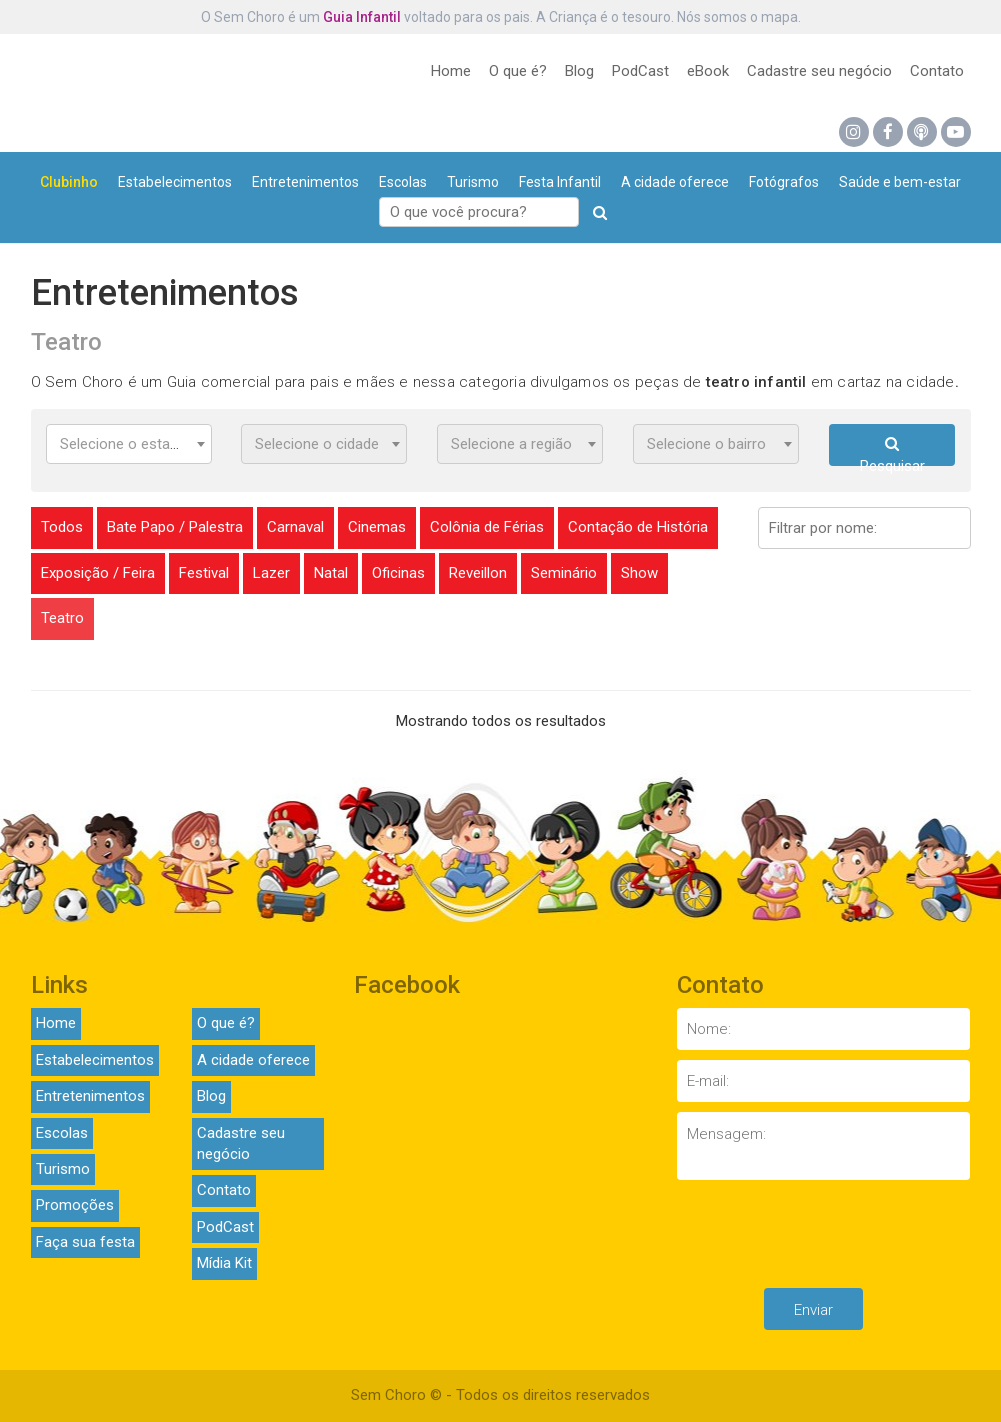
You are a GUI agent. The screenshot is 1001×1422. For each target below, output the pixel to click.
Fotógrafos (784, 182)
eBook (708, 71)
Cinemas (377, 527)
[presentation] (829, 1239)
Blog (579, 71)
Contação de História (638, 527)
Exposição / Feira (98, 573)
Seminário (564, 573)
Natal (331, 573)
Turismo (473, 182)
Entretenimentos (305, 182)
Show (639, 573)
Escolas (403, 182)
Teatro (62, 618)
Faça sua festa (85, 1242)
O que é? (518, 71)
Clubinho (69, 182)
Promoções (75, 1205)
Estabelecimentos (175, 182)
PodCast (640, 71)
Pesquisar (892, 451)
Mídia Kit (224, 1263)
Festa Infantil (560, 182)
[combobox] (129, 444)
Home (451, 71)
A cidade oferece (675, 182)
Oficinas (398, 573)
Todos (62, 527)
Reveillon (478, 573)
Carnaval (295, 527)
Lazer (271, 573)
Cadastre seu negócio (819, 71)
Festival (204, 573)
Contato (937, 71)
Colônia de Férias (487, 527)
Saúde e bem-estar (900, 182)
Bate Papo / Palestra (175, 527)
